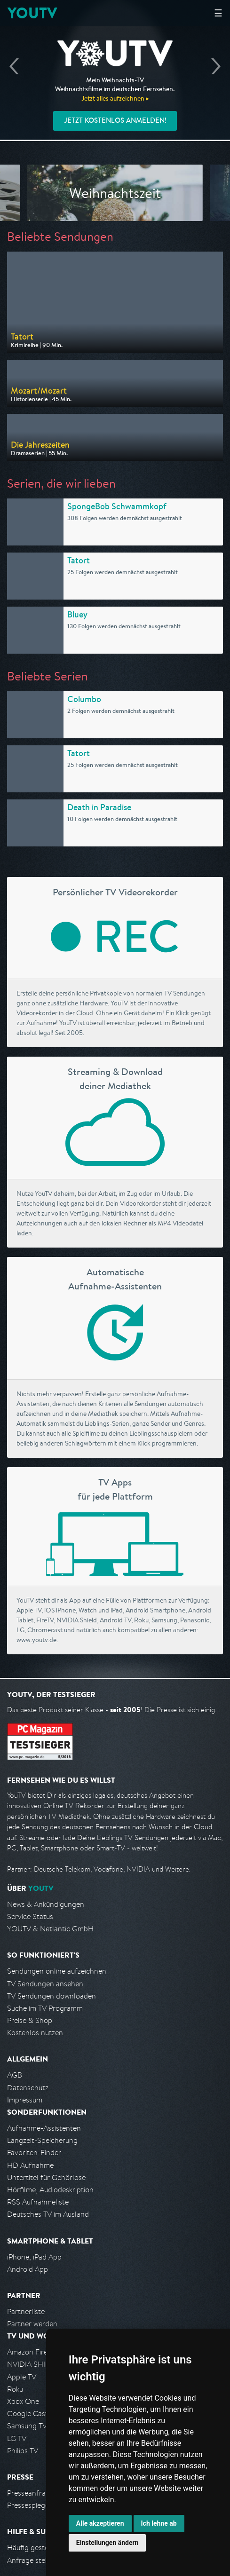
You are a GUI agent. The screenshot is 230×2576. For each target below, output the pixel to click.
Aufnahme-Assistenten (44, 2128)
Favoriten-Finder (34, 2152)
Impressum (24, 2100)
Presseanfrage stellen (42, 2493)
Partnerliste (26, 2311)
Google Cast (27, 2413)
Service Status (30, 1916)
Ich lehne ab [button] (159, 2523)
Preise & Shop (29, 2020)
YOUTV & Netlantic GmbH (50, 1929)
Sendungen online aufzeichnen (56, 1971)
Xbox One (23, 2401)
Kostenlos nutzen (35, 2033)
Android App (27, 2269)
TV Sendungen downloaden (51, 1996)
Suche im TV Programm (45, 2008)
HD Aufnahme (30, 2165)
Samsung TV (27, 2426)
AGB (14, 2075)
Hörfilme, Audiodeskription (50, 2190)
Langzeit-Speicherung (42, 2140)
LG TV (16, 2438)
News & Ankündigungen (45, 1904)
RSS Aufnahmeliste (38, 2202)
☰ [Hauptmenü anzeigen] (218, 13)
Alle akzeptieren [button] (100, 2523)
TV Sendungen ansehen (45, 1984)
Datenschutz (27, 2088)
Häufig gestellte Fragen (45, 2547)
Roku (15, 2389)
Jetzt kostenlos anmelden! (115, 120)
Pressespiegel (29, 2505)
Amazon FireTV (31, 2352)
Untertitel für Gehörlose (46, 2177)
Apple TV (21, 2377)
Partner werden (32, 2324)
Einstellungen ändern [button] (107, 2542)
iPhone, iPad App (34, 2257)
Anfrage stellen (32, 2560)
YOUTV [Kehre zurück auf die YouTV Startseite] (32, 13)
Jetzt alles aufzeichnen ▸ (115, 98)
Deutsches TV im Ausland (48, 2214)
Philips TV (22, 2451)
